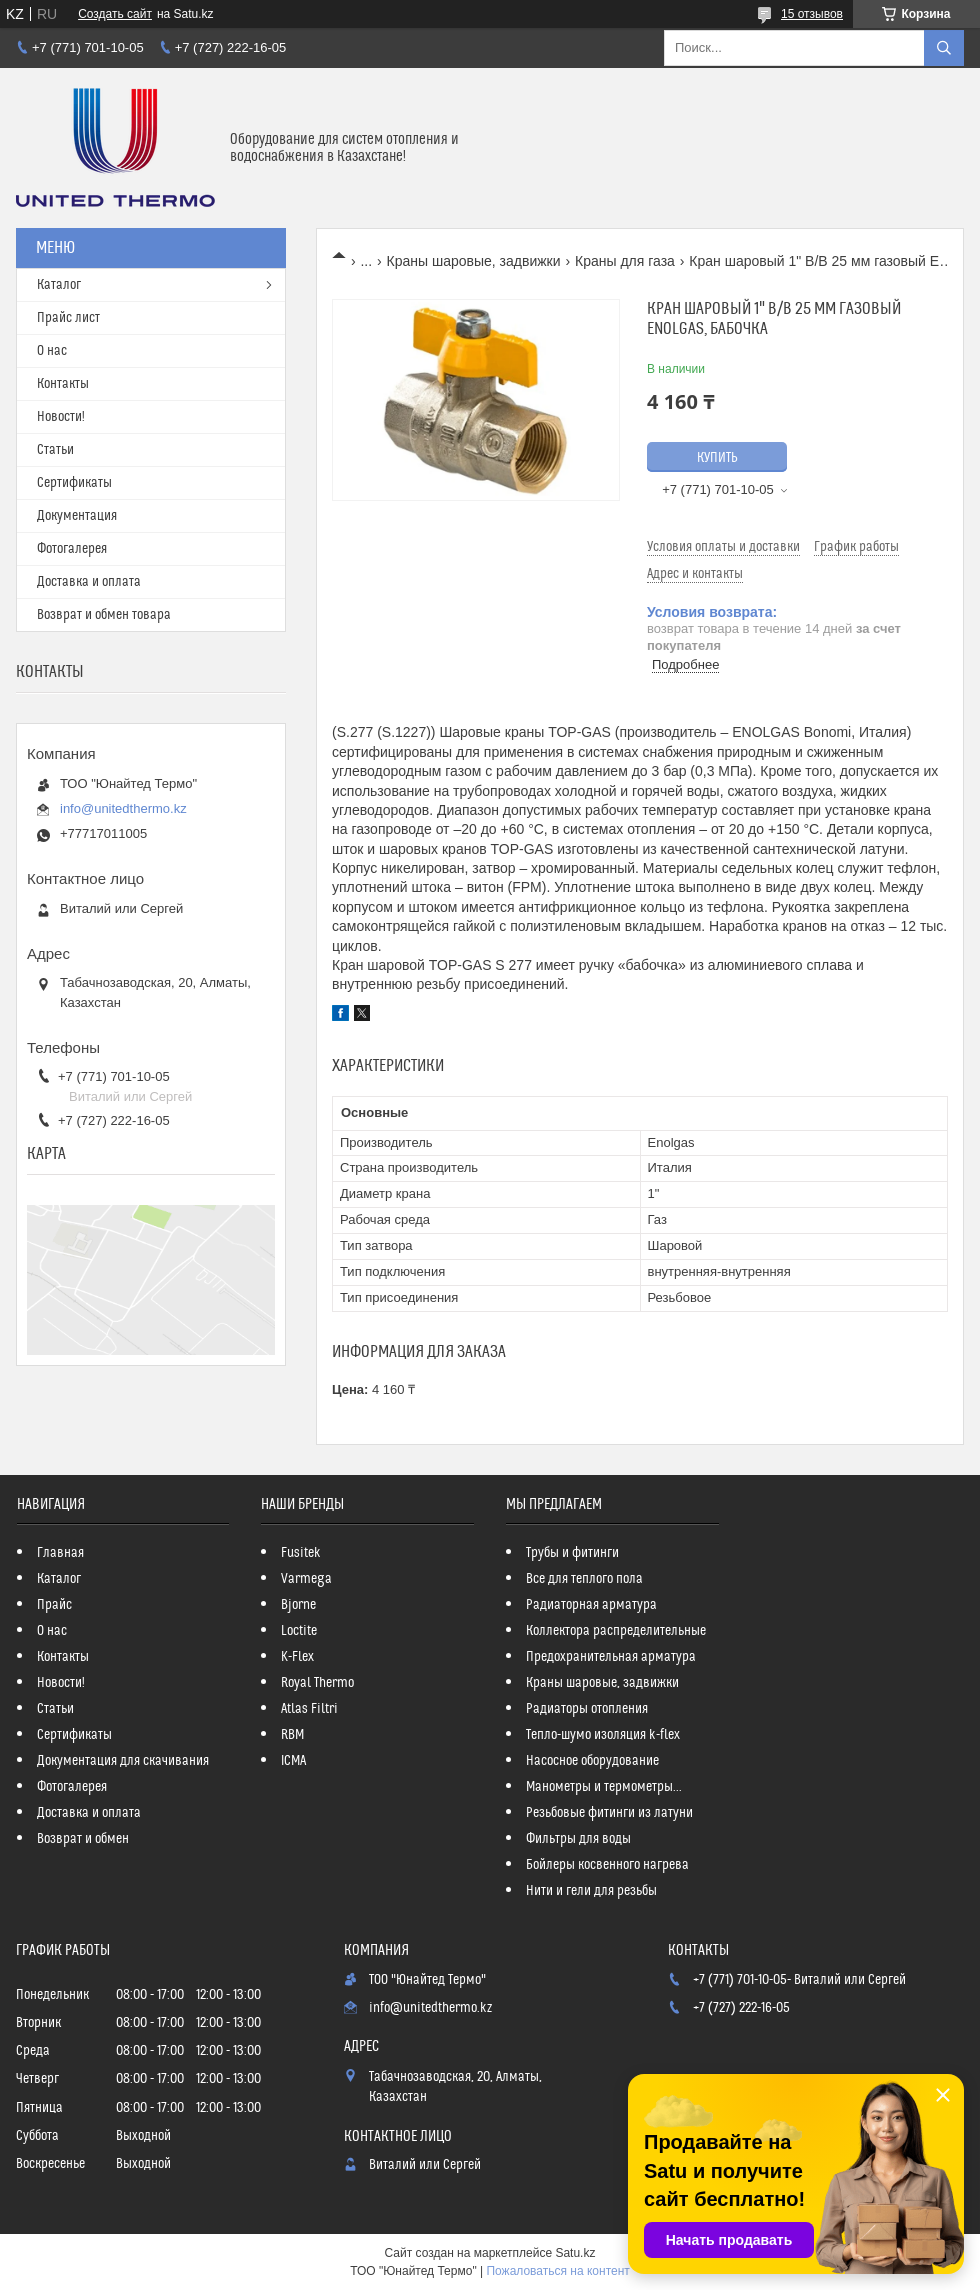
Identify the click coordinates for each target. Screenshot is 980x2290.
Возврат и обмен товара (104, 615)
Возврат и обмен (83, 1839)
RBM (292, 1735)
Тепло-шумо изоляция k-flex (603, 1735)
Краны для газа (625, 261)
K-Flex (297, 1657)
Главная (60, 1553)
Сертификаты (74, 483)
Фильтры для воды (578, 1839)
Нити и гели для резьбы (591, 1891)
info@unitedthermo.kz (123, 808)
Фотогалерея (72, 549)
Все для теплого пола (584, 1579)
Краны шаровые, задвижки (474, 261)
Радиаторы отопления (587, 1709)
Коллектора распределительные (616, 1631)
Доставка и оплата (89, 582)
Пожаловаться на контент (557, 2271)
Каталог (59, 285)
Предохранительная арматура (611, 1657)
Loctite (299, 1631)
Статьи (55, 450)
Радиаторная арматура (591, 1605)
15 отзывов (812, 14)
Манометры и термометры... (604, 1787)
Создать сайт (115, 14)
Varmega (306, 1579)
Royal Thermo (317, 1683)
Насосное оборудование (592, 1761)
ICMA (293, 1761)
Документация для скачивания (123, 1761)
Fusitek (301, 1553)
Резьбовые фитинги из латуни (609, 1813)
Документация (77, 516)
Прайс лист (68, 318)
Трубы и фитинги (572, 1553)
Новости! (61, 417)
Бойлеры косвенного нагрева (607, 1865)
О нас (52, 351)
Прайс (54, 1605)
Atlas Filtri (309, 1709)
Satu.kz (575, 2253)
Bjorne (298, 1605)
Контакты (63, 384)
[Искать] (944, 48)
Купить (717, 458)
